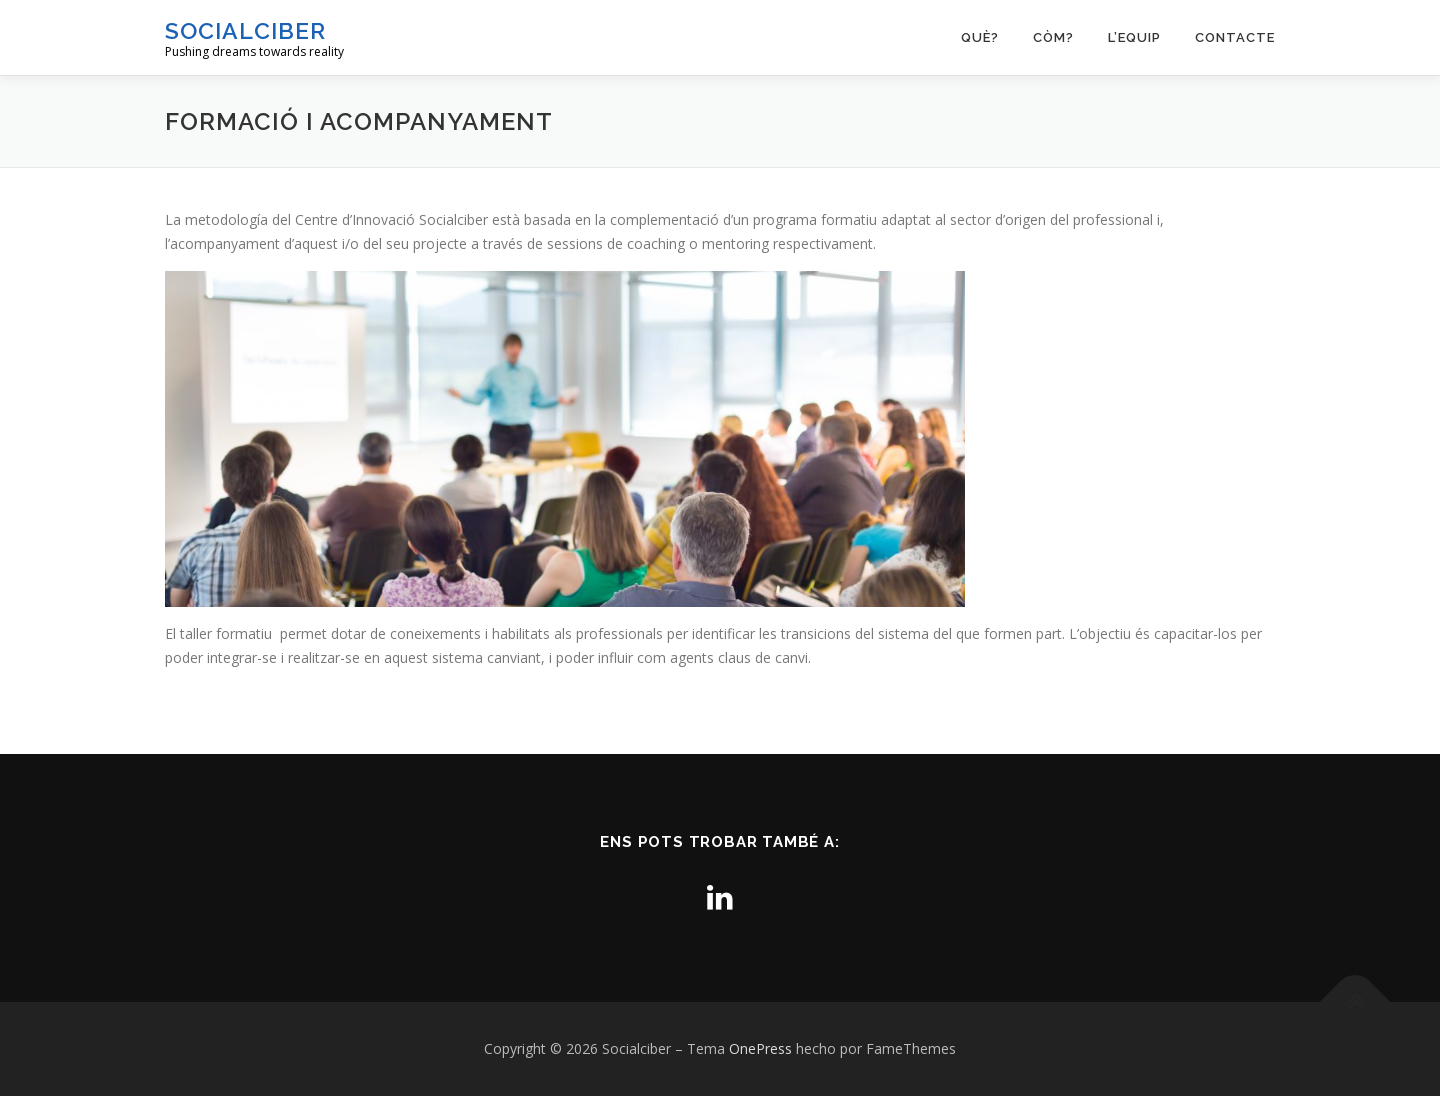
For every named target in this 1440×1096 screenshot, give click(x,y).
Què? (980, 37)
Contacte (1235, 37)
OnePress (760, 1048)
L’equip (1134, 37)
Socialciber (245, 30)
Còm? (1053, 37)
